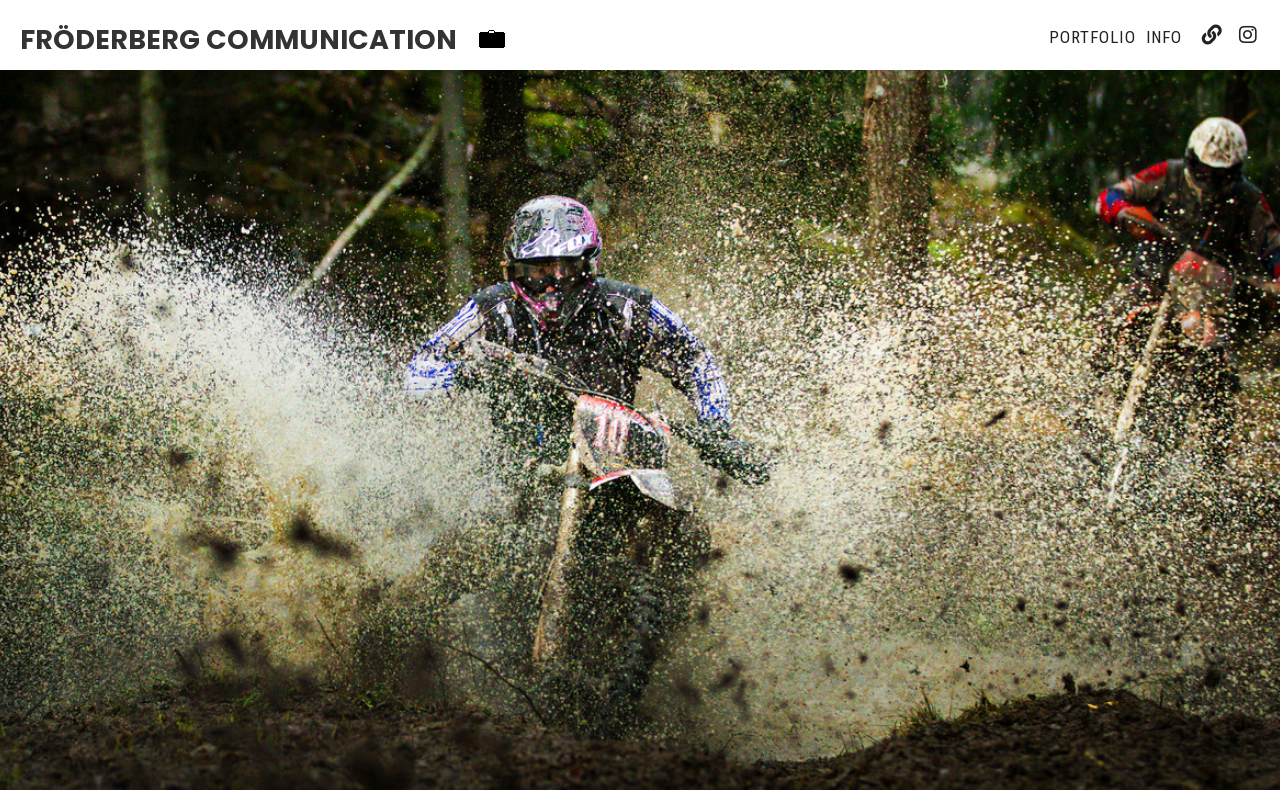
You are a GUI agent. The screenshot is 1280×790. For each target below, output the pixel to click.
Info (1164, 37)
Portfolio (1092, 37)
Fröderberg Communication (238, 40)
